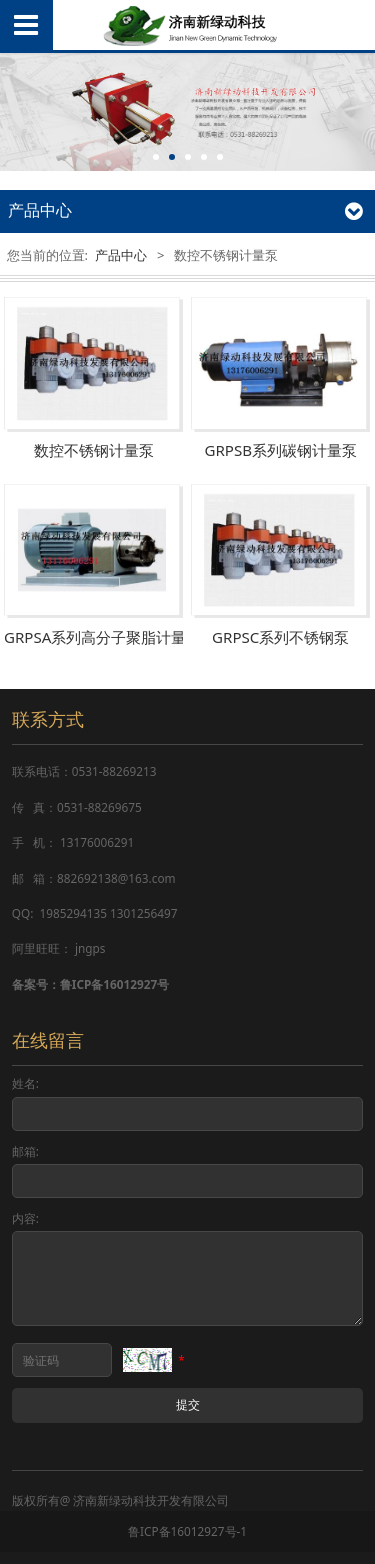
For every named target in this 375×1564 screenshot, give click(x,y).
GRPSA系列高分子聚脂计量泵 (102, 637)
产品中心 (121, 255)
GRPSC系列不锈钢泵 (280, 637)
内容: (25, 1218)
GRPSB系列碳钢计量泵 (280, 450)
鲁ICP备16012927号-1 (187, 1531)
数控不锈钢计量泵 (94, 450)
